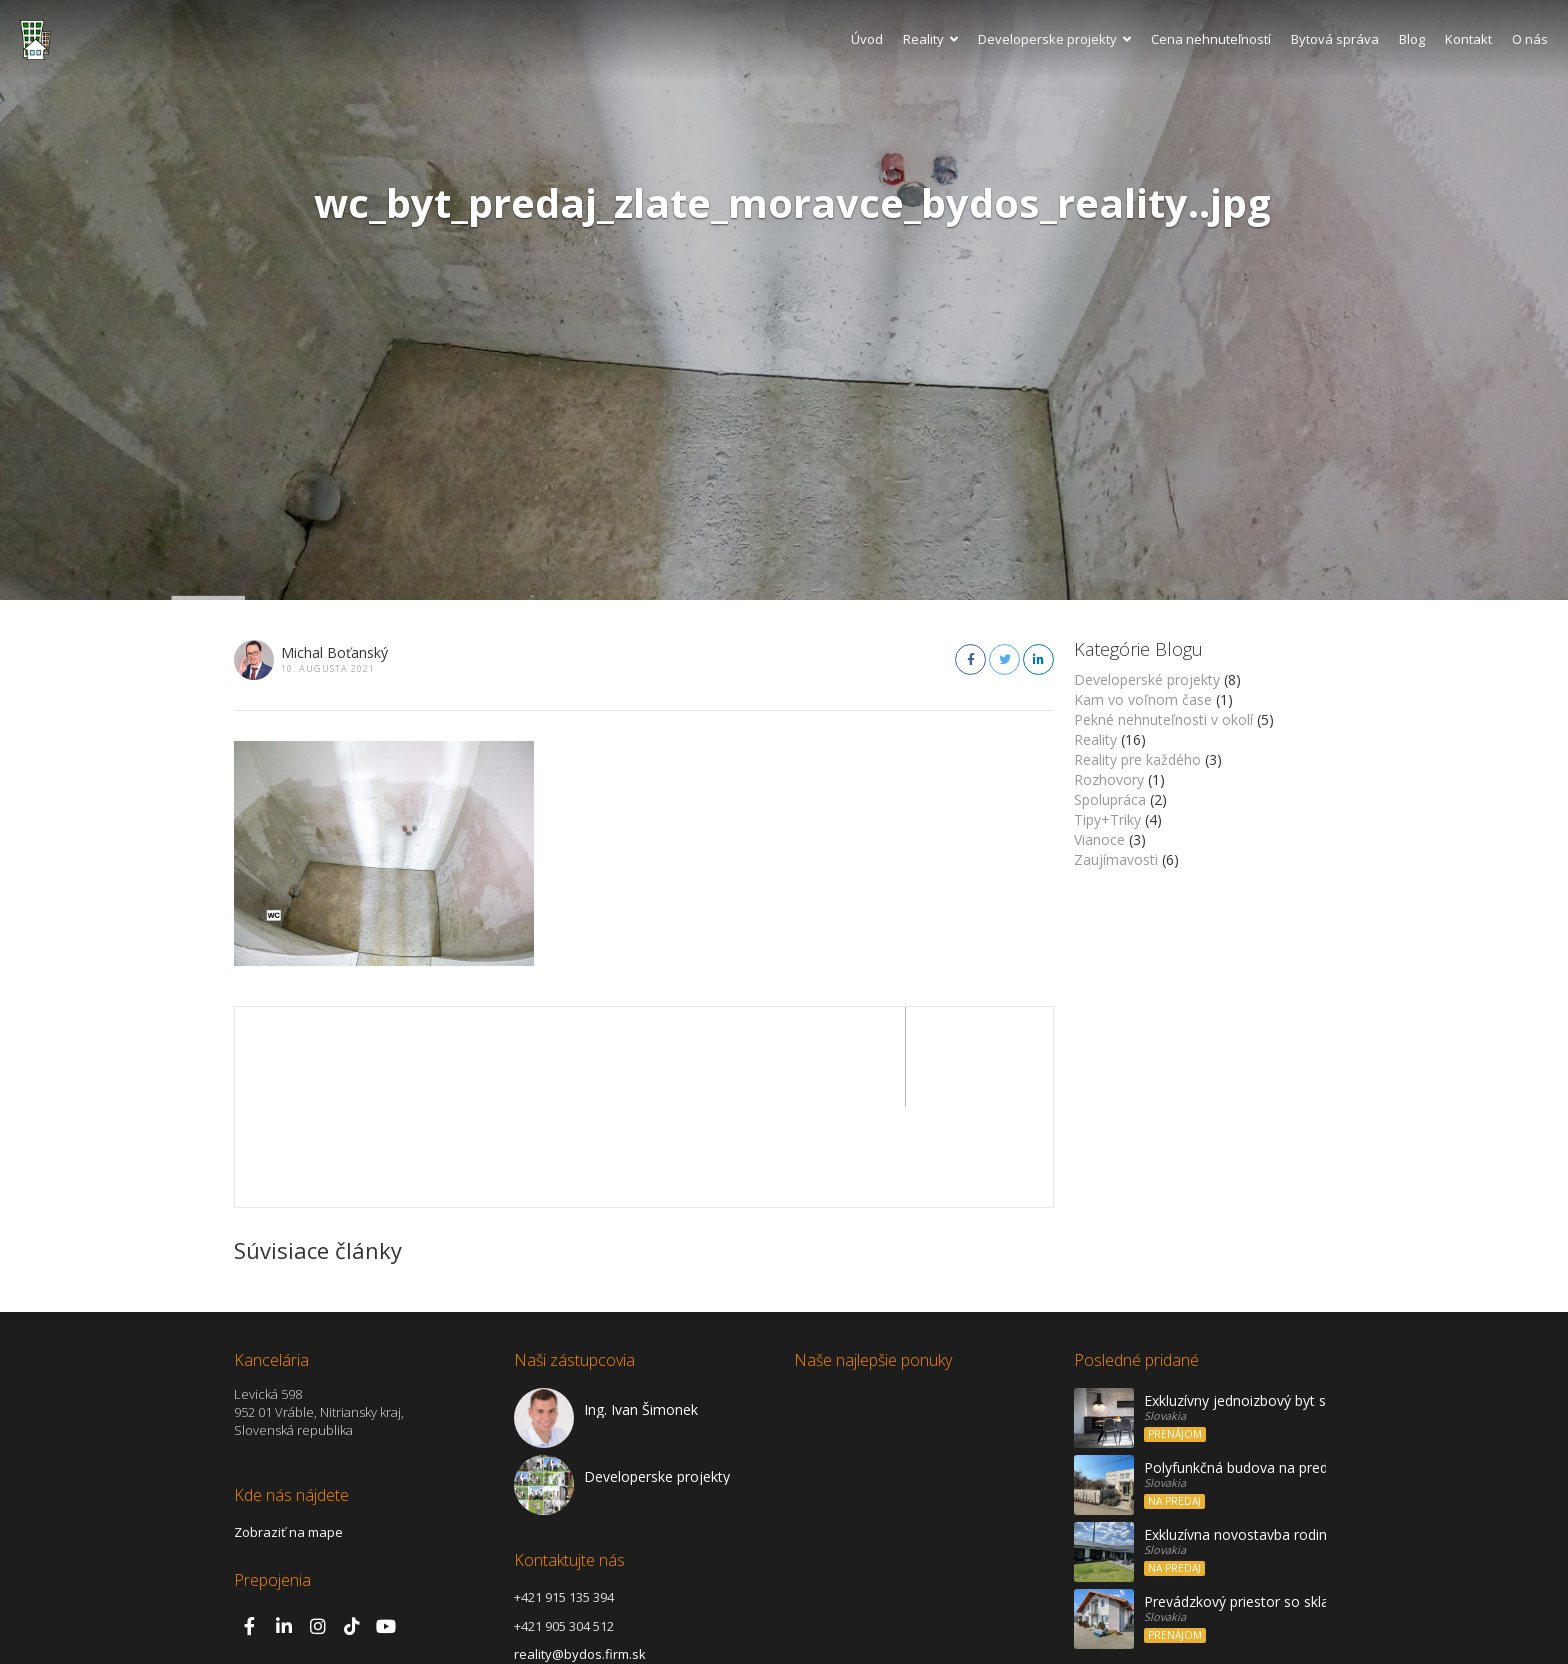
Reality (930, 39)
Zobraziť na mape (288, 1432)
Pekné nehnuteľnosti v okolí (1163, 719)
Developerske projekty (1054, 39)
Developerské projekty (1147, 679)
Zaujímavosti (1116, 859)
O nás (1530, 39)
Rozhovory (1109, 779)
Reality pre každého (1137, 759)
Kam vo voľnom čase (1143, 699)
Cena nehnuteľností (1211, 39)
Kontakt (1468, 39)
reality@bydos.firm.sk (580, 1554)
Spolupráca (1110, 799)
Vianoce (1099, 839)
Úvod (867, 39)
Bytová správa (1335, 39)
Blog (1412, 39)
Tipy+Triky (1107, 819)
